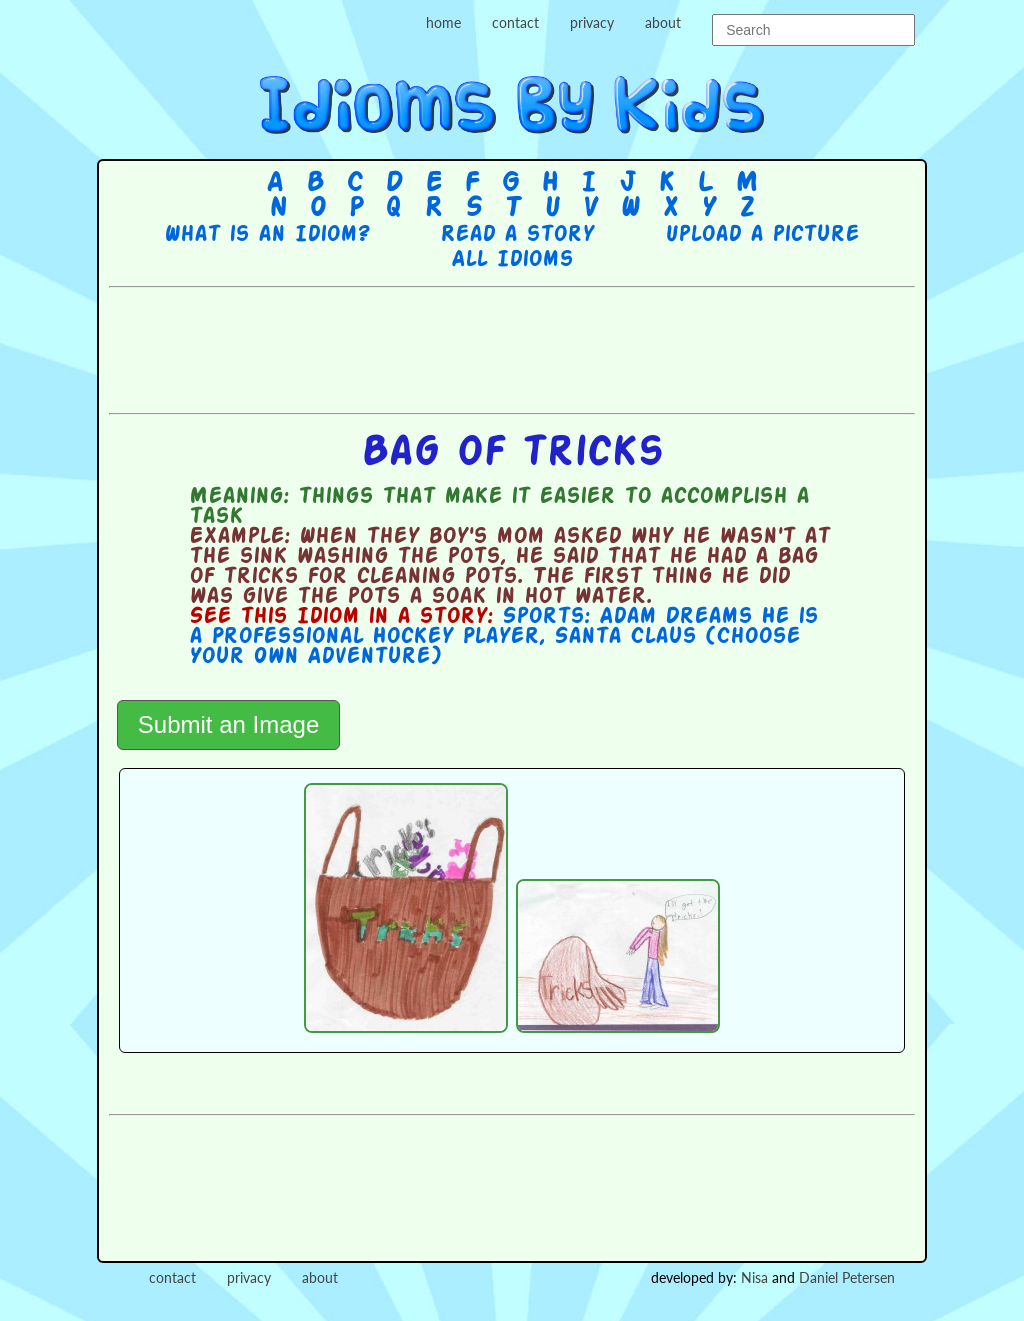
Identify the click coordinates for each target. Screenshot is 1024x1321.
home (443, 22)
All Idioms (512, 260)
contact (515, 22)
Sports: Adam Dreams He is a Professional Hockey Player (503, 627)
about (663, 22)
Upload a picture (762, 235)
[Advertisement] (512, 348)
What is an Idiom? (266, 235)
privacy (592, 22)
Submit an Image (228, 724)
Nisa (754, 1277)
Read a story (517, 235)
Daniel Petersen (847, 1277)
